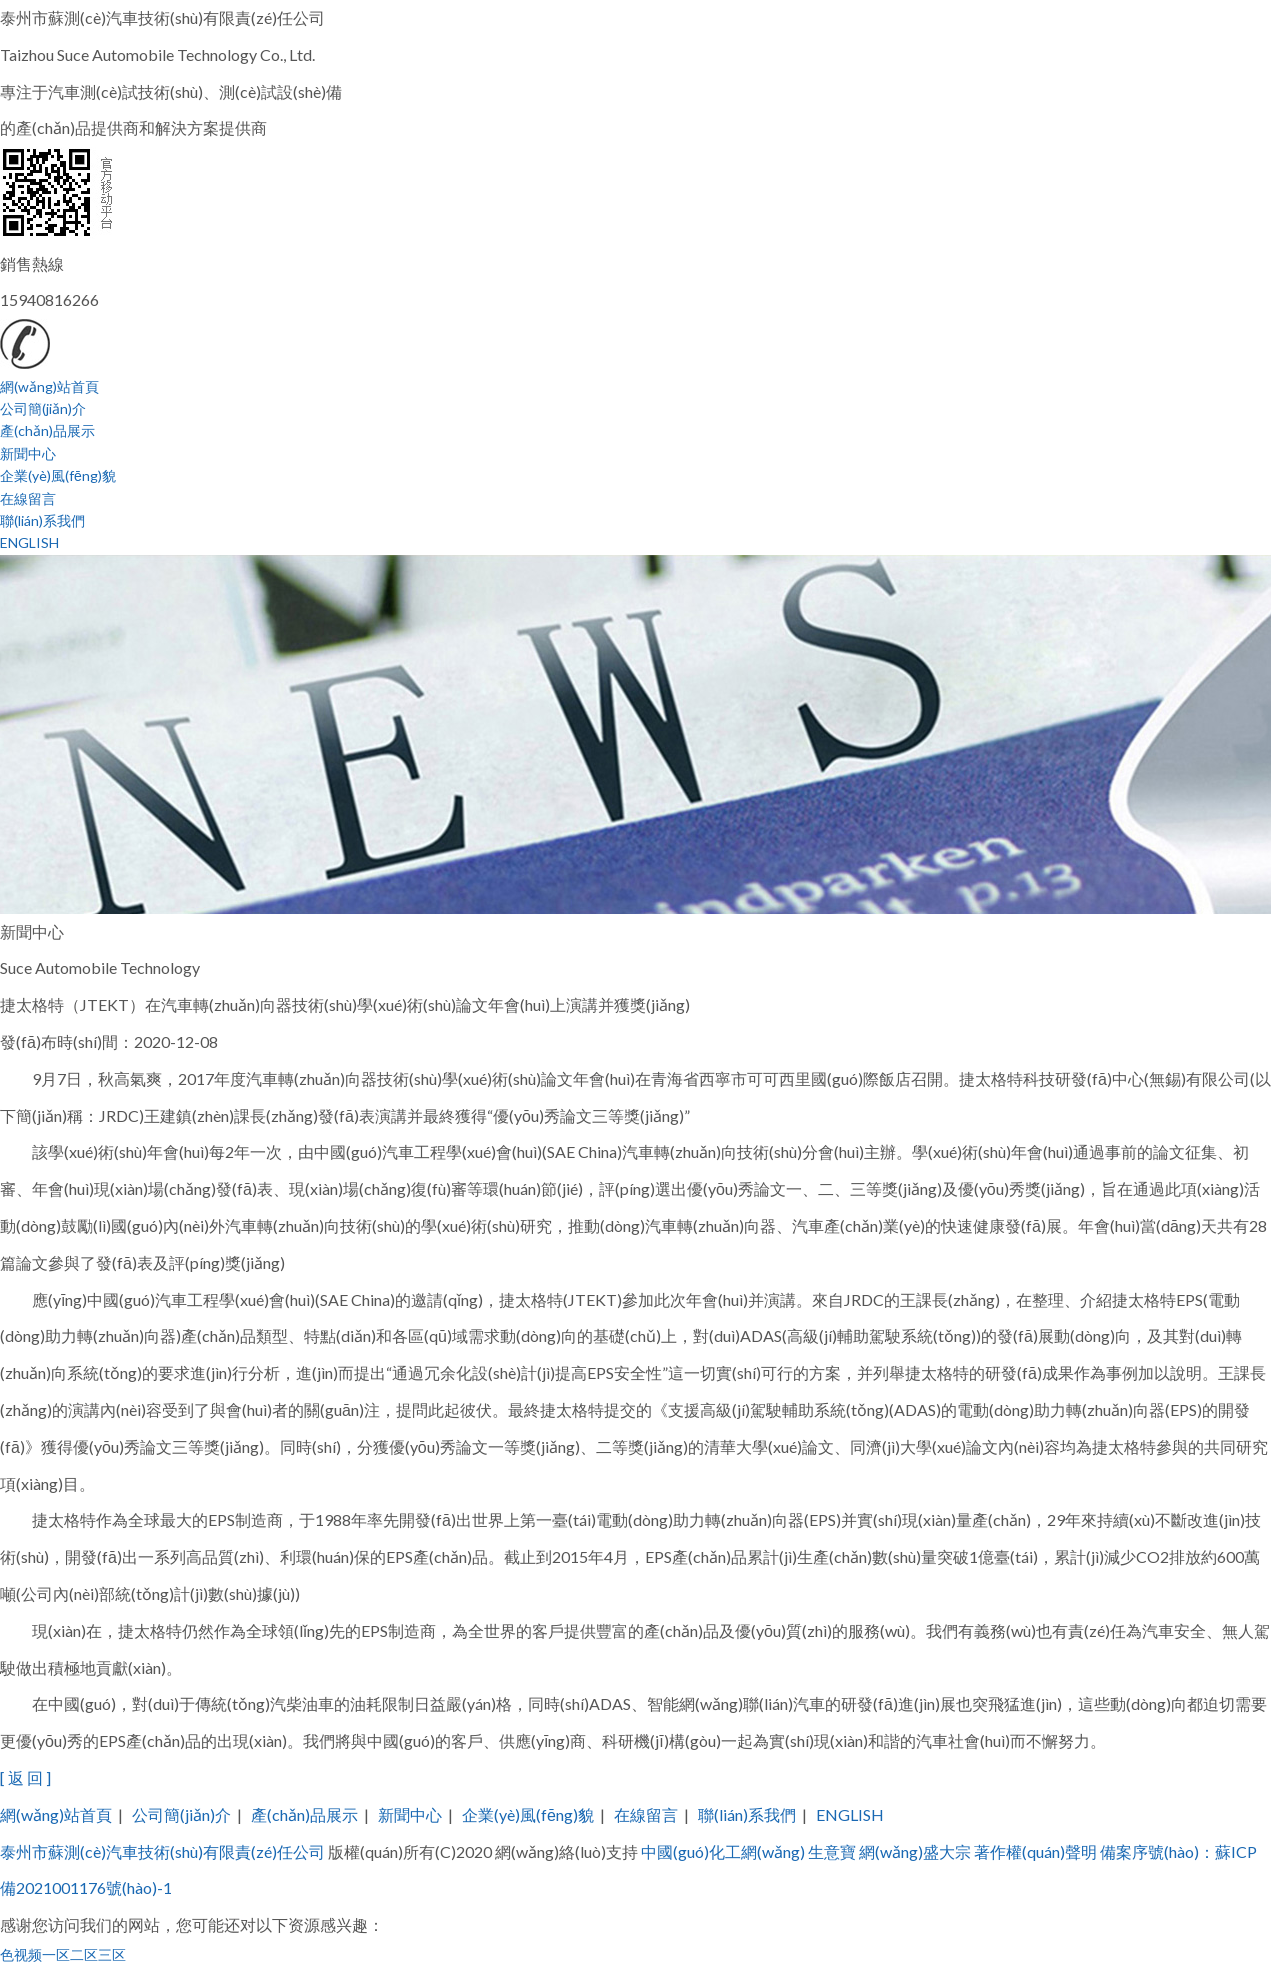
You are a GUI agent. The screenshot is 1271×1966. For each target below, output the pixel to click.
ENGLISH (29, 542)
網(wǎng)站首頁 (49, 386)
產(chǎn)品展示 (47, 430)
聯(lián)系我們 (42, 520)
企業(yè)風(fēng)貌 (58, 475)
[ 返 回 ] (25, 1777)
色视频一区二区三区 (63, 1954)
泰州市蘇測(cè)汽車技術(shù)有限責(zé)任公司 (162, 1851)
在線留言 (28, 498)
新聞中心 (28, 453)
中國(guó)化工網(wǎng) (723, 1851)
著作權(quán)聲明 (1035, 1851)
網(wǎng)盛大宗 (915, 1851)
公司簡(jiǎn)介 (43, 408)
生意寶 (832, 1851)
